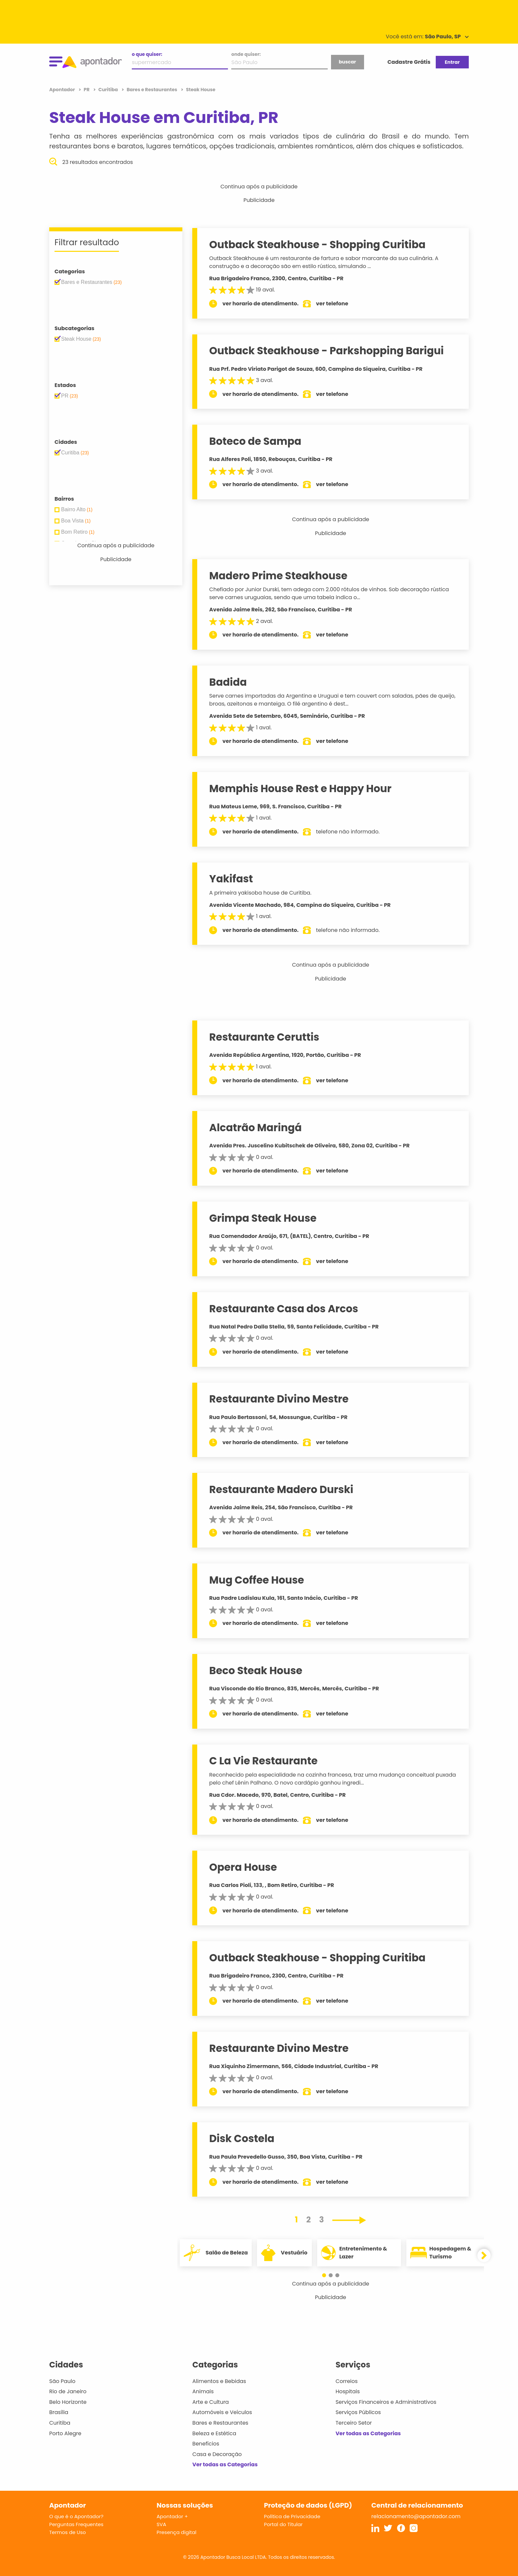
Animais (203, 2391)
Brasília (58, 2412)
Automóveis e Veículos (222, 2412)
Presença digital (177, 2532)
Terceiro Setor (354, 2423)
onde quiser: (246, 54)
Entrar (452, 62)
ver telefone (332, 303)
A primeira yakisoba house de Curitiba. (260, 893)
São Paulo (62, 2381)
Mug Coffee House (256, 1580)
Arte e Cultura (210, 2402)
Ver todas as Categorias (225, 2464)
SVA (161, 2524)
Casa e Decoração (217, 2454)
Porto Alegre (65, 2433)
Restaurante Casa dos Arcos (283, 1308)
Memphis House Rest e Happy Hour (300, 788)
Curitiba (59, 2423)
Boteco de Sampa (255, 441)
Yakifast (231, 878)
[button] (327, 2275)
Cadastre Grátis (409, 62)
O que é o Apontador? (76, 2516)
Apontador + (172, 2516)
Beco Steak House (255, 1670)
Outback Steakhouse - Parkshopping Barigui (326, 350)
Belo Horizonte (68, 2402)
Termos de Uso (67, 2532)
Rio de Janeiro (68, 2391)
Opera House (243, 1867)
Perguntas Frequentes (76, 2524)
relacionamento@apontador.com (416, 2516)
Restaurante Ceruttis (264, 1037)
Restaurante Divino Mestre (279, 1399)
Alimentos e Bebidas (219, 2381)
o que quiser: (147, 54)
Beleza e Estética (214, 2433)
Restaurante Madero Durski (281, 1489)
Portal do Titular (283, 2524)
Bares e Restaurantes (220, 2423)
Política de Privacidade (292, 2516)
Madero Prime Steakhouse (278, 575)
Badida (228, 682)
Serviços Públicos (358, 2412)
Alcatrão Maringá (255, 1127)
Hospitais (348, 2391)
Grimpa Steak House (262, 1218)
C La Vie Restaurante (263, 1760)
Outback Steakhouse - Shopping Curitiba (317, 244)
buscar (347, 61)
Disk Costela (241, 2138)
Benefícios (205, 2443)
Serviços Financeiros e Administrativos (386, 2402)
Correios (347, 2381)
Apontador (62, 89)
